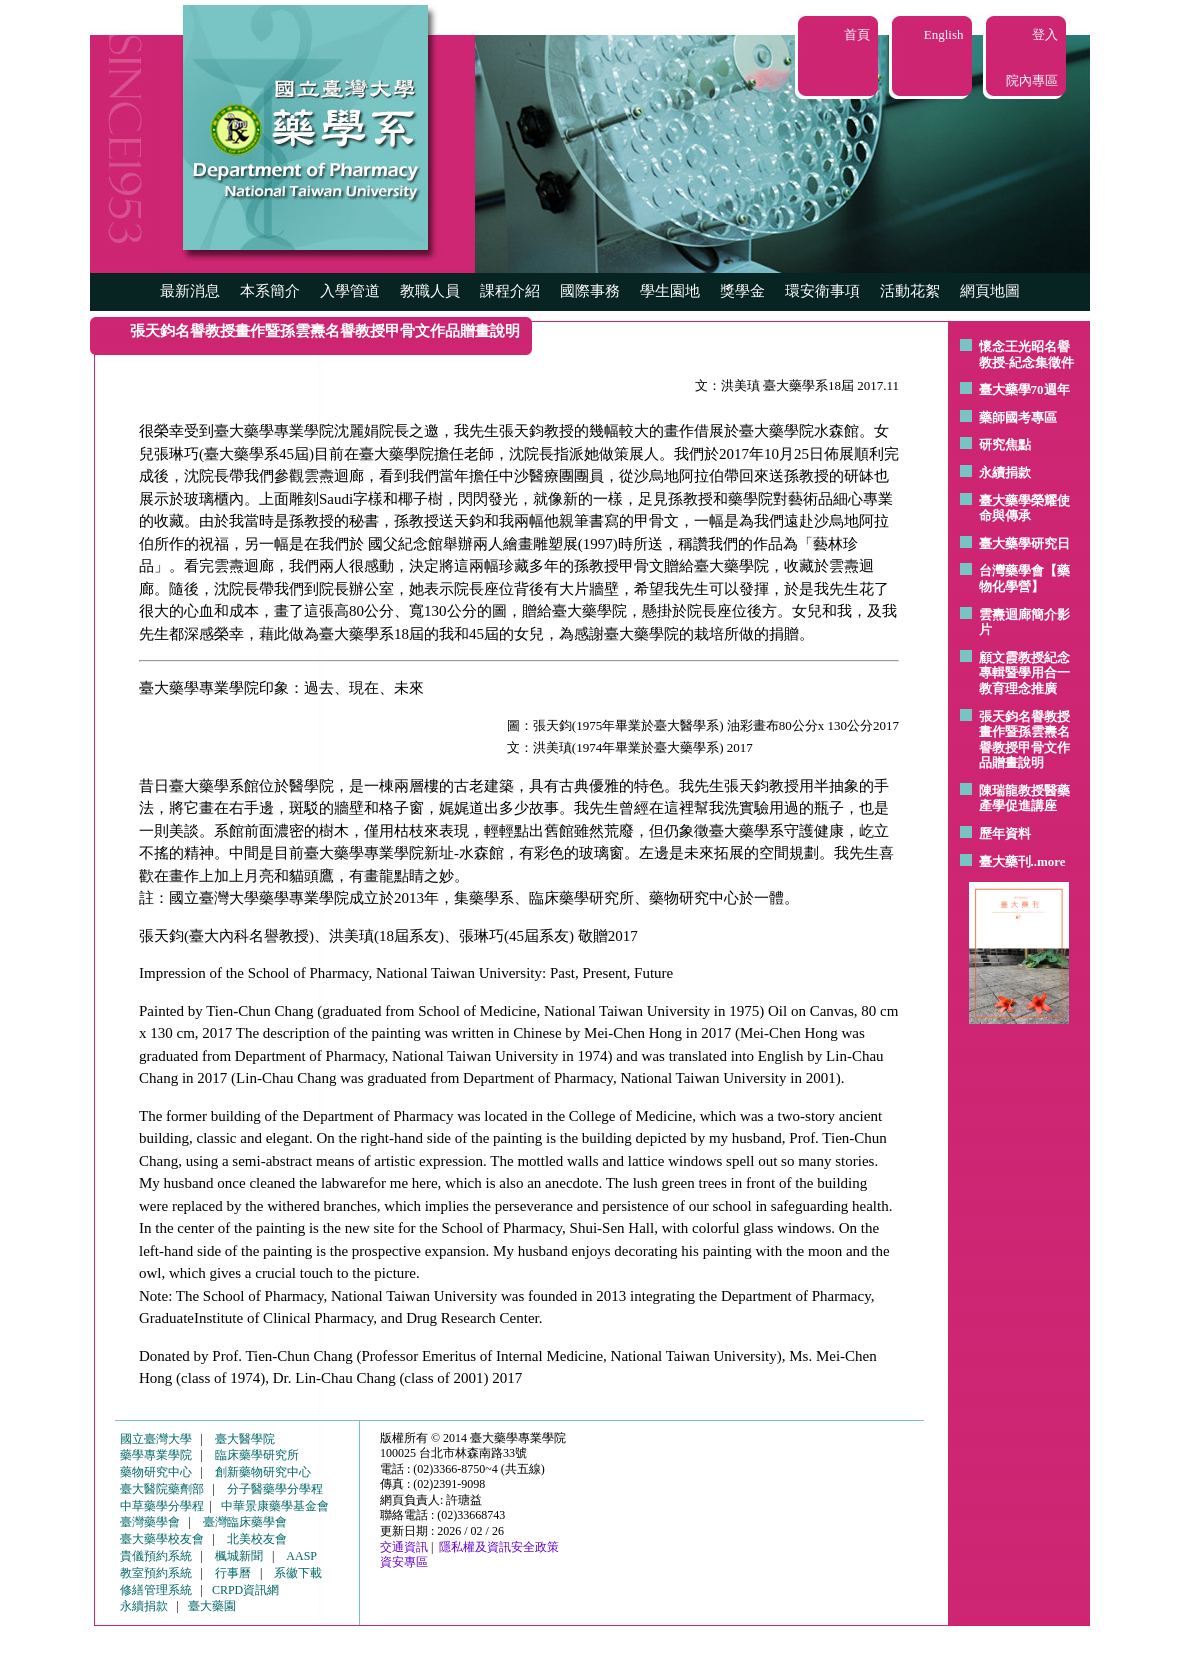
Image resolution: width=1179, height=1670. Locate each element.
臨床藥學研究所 (257, 1455)
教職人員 (430, 291)
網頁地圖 (990, 291)
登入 (1045, 34)
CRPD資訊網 (245, 1590)
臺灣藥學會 (150, 1522)
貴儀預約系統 (156, 1556)
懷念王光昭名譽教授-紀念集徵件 (1026, 354)
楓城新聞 (239, 1556)
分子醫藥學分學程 (275, 1489)
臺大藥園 (212, 1606)
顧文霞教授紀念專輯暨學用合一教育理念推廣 (1024, 673)
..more (1048, 861)
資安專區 (404, 1562)
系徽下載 (298, 1573)
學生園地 (670, 291)
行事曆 (233, 1573)
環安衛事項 (822, 291)
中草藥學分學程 (162, 1506)
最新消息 (190, 291)
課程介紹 (510, 291)
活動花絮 (910, 291)
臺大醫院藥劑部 (162, 1489)
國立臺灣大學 (156, 1439)
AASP (301, 1556)
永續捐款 (1005, 472)
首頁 (857, 34)
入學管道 (350, 291)
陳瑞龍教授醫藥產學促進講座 (1024, 798)
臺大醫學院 (245, 1439)
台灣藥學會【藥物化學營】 (1024, 578)
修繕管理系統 (156, 1590)
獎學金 (742, 291)
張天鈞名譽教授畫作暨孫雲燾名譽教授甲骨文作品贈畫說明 (1024, 740)
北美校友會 (257, 1539)
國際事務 (590, 291)
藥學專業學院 (156, 1455)
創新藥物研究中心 (263, 1472)
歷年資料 (1005, 833)
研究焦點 (1005, 444)
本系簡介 (270, 291)
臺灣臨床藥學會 (245, 1522)
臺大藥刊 (1005, 861)
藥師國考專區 (1018, 417)
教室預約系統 (156, 1573)
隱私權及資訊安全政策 (499, 1547)
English (944, 34)
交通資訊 (404, 1547)
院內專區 (1032, 80)
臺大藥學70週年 (1024, 389)
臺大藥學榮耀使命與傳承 (1024, 508)
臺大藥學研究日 (1024, 543)
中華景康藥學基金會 (275, 1506)
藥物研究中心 (156, 1472)
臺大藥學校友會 (162, 1539)
